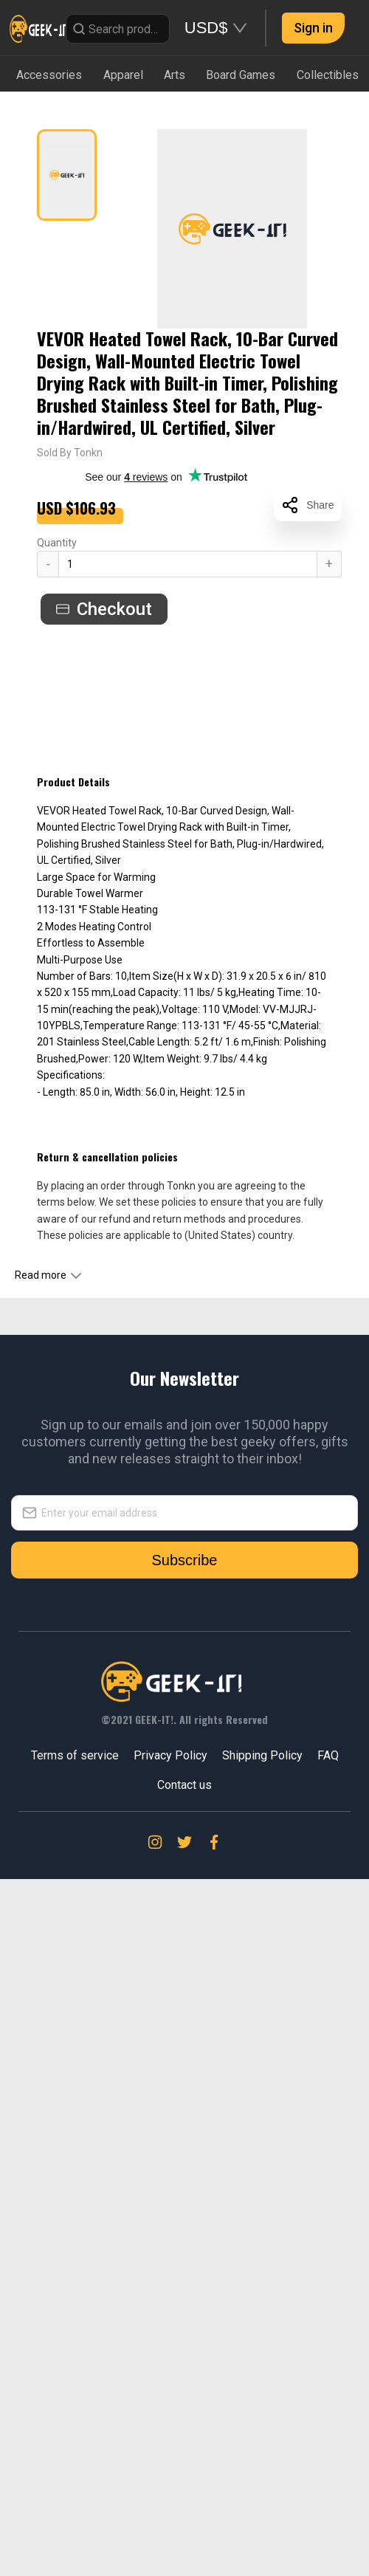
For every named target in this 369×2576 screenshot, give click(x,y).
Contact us (184, 2466)
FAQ (328, 2437)
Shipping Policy (262, 2437)
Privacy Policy (170, 2437)
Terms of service (75, 2437)
